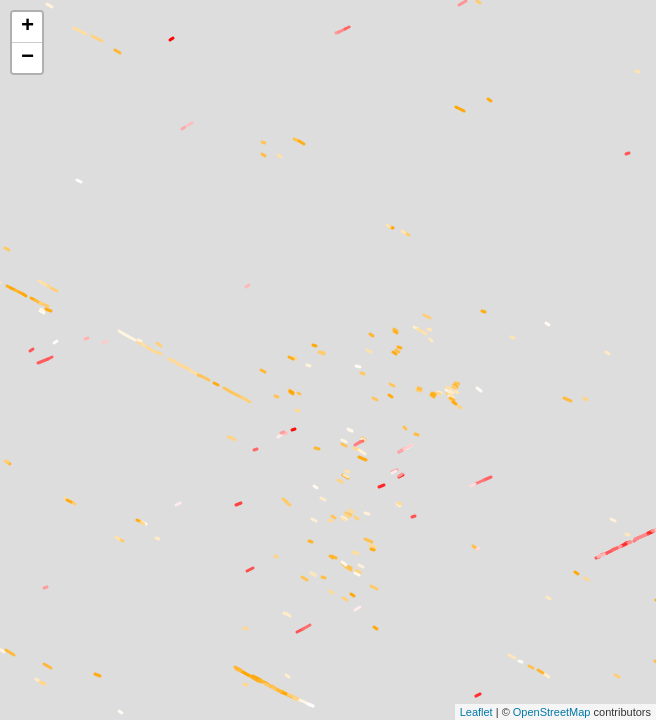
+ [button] (27, 27)
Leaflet (476, 712)
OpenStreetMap (552, 712)
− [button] (27, 58)
